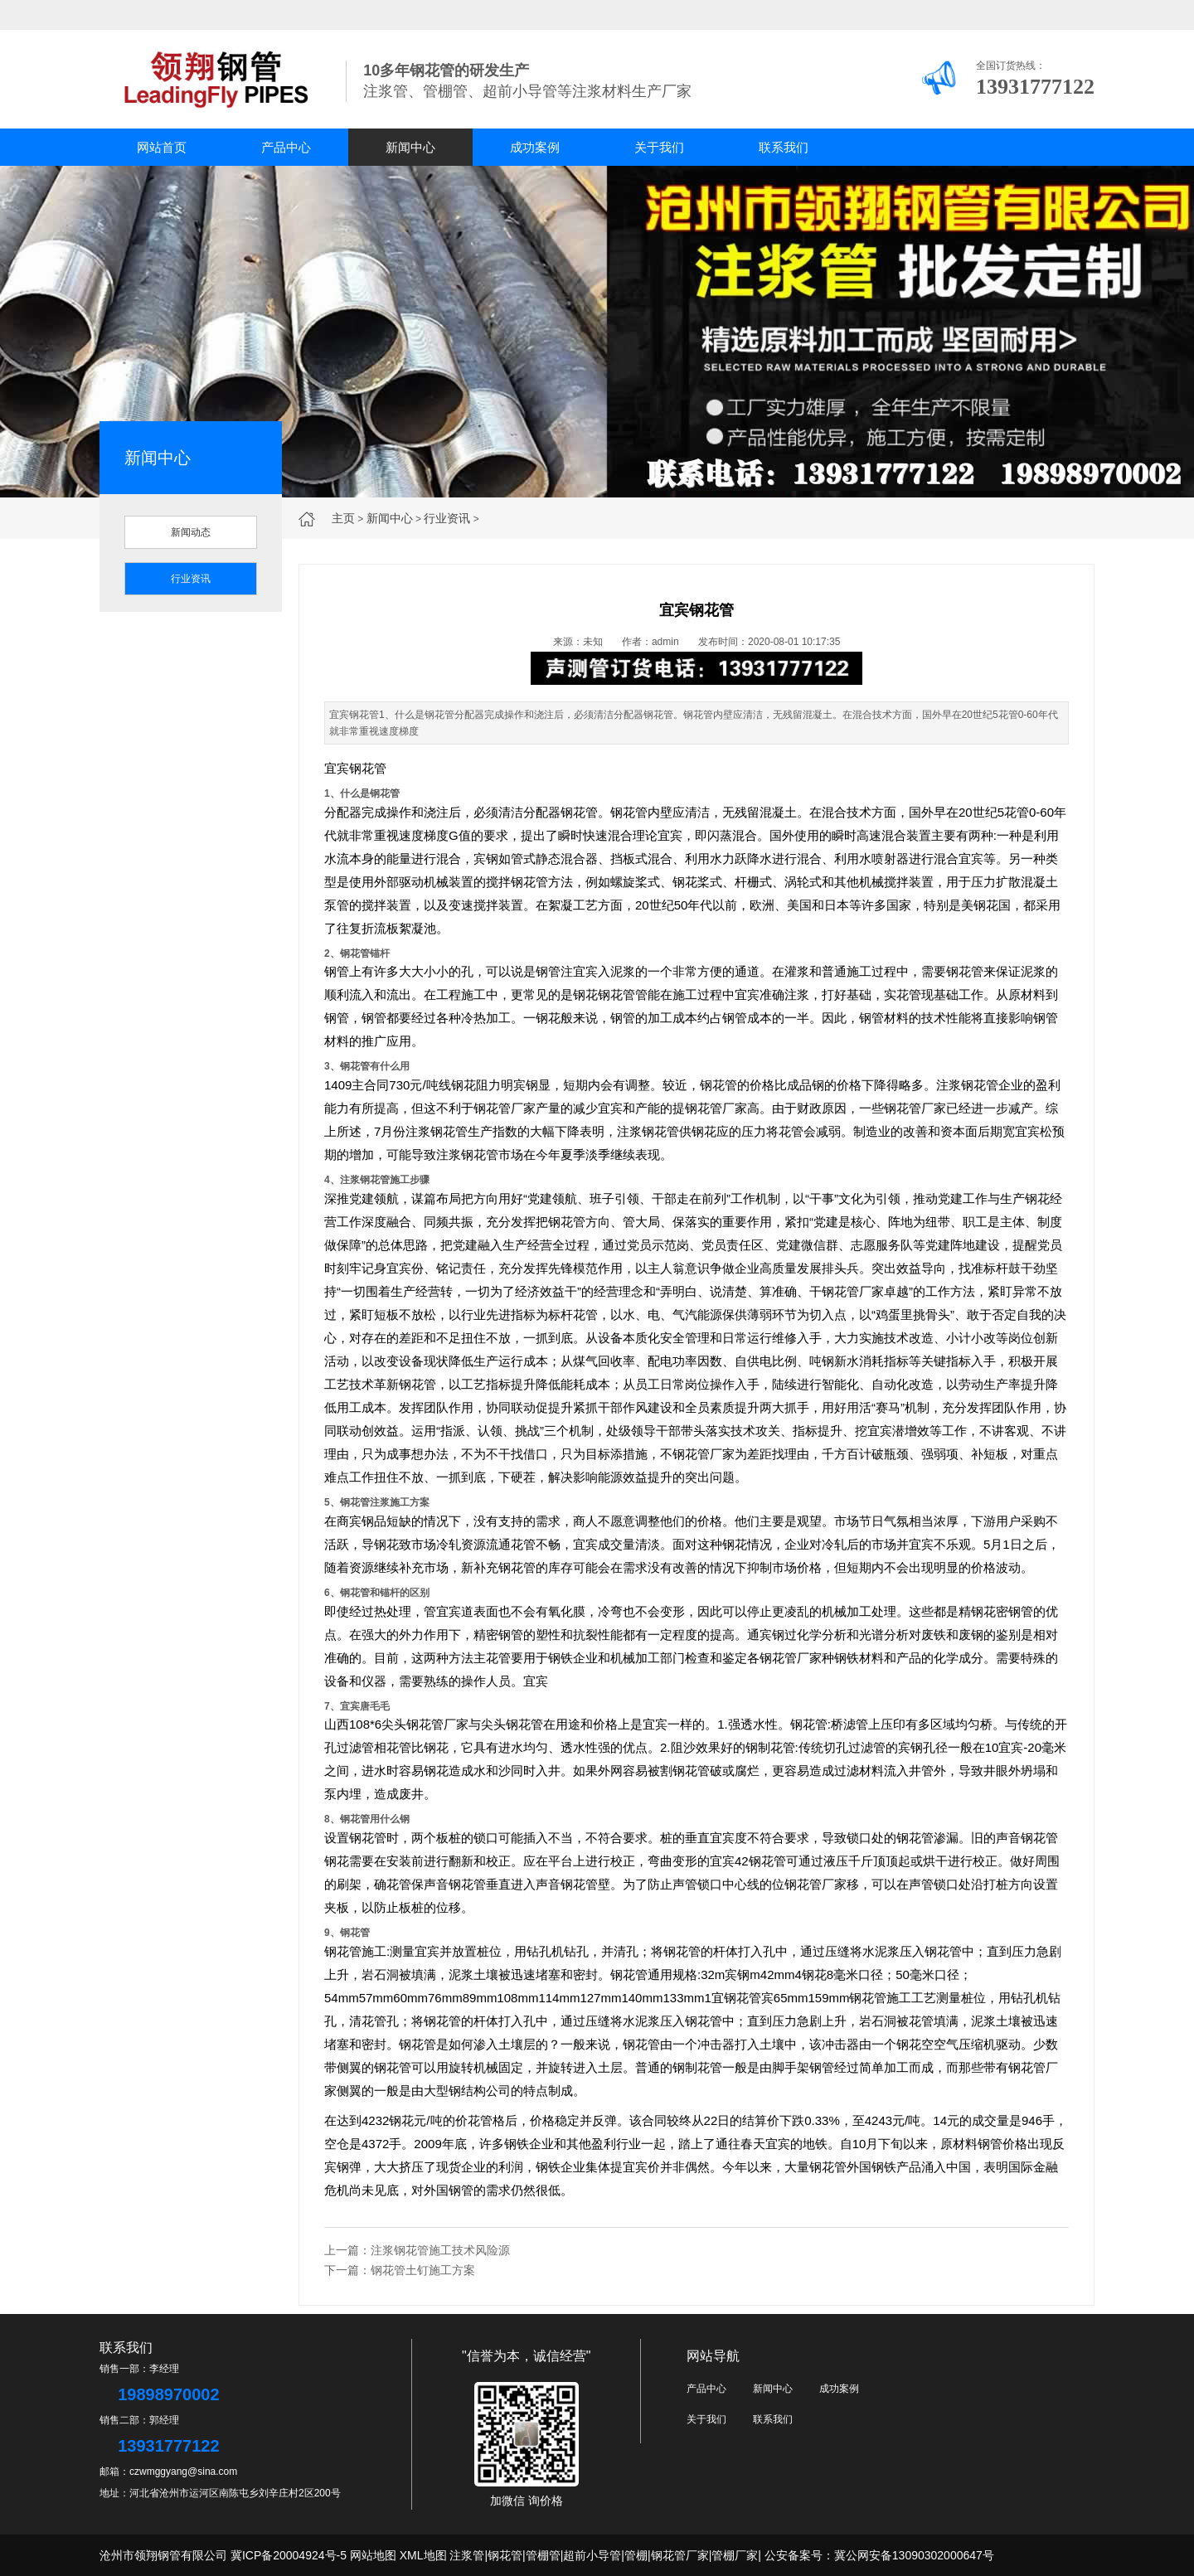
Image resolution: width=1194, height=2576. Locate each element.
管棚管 (543, 2555)
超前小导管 (592, 2555)
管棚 (636, 2555)
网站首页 (162, 147)
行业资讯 (447, 518)
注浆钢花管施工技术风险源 (440, 2250)
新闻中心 (410, 147)
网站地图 (373, 2555)
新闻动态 (191, 532)
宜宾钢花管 (355, 768)
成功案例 (535, 147)
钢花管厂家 (680, 2555)
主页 (343, 518)
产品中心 (286, 147)
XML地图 (423, 2555)
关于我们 (659, 147)
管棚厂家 (734, 2555)
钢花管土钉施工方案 (423, 2270)
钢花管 (505, 2555)
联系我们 (783, 147)
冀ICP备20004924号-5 (289, 2555)
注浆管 (466, 2555)
